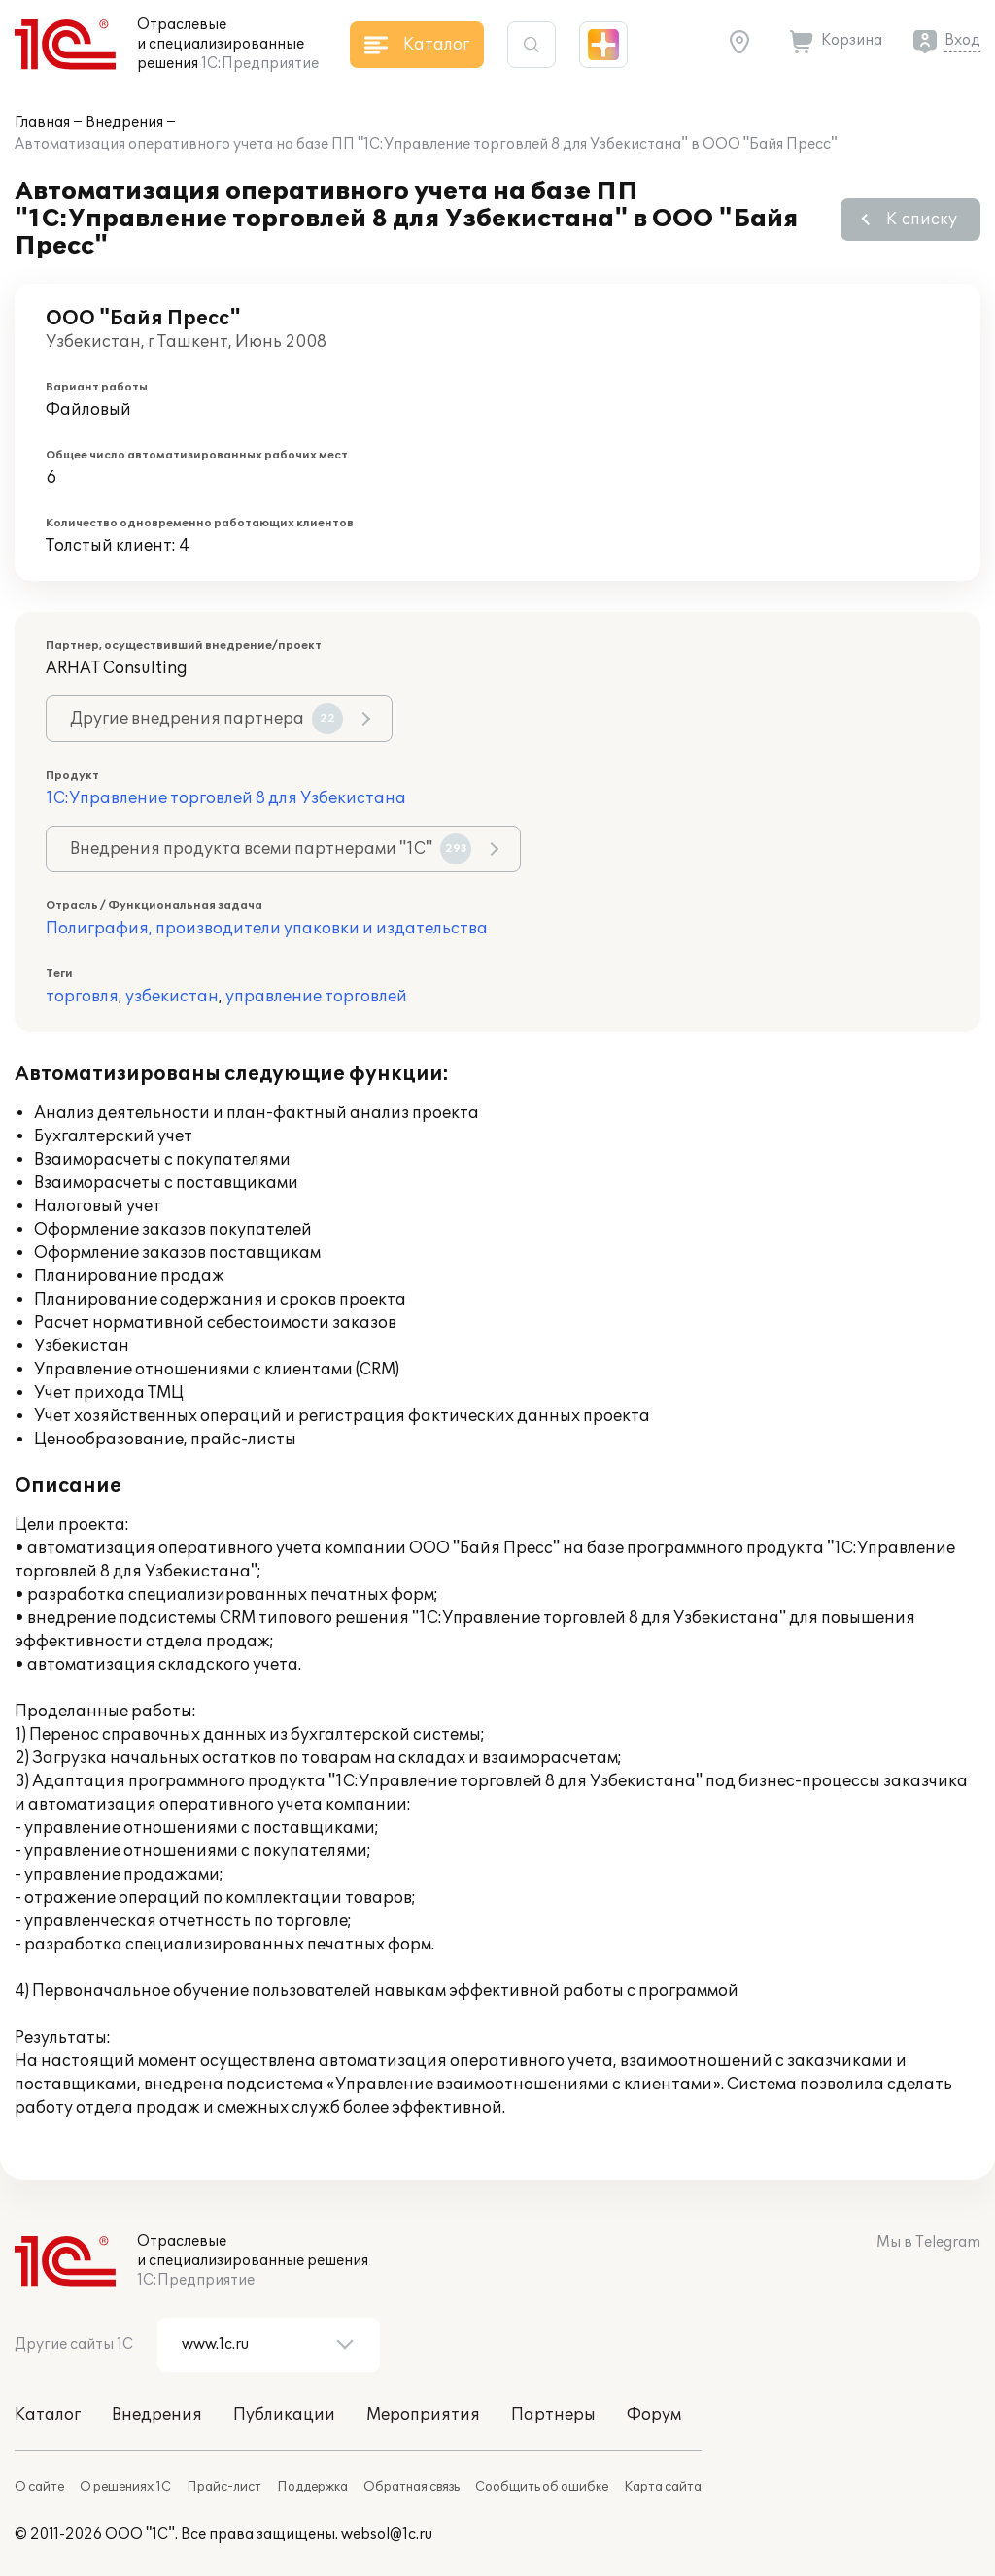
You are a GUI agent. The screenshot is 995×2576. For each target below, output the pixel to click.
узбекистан (172, 996)
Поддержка (312, 2486)
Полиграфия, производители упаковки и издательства (267, 928)
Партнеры (553, 2414)
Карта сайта (663, 2486)
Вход (962, 40)
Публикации (284, 2414)
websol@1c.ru (386, 2534)
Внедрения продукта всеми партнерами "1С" (270, 848)
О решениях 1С (125, 2486)
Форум (654, 2414)
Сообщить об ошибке (541, 2486)
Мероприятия (423, 2414)
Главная (42, 123)
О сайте (39, 2486)
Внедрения (124, 123)
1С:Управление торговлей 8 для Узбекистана (226, 798)
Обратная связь (411, 2486)
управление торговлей (316, 996)
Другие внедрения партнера (206, 718)
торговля (82, 996)
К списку (921, 219)
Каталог (48, 2414)
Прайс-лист (224, 2486)
